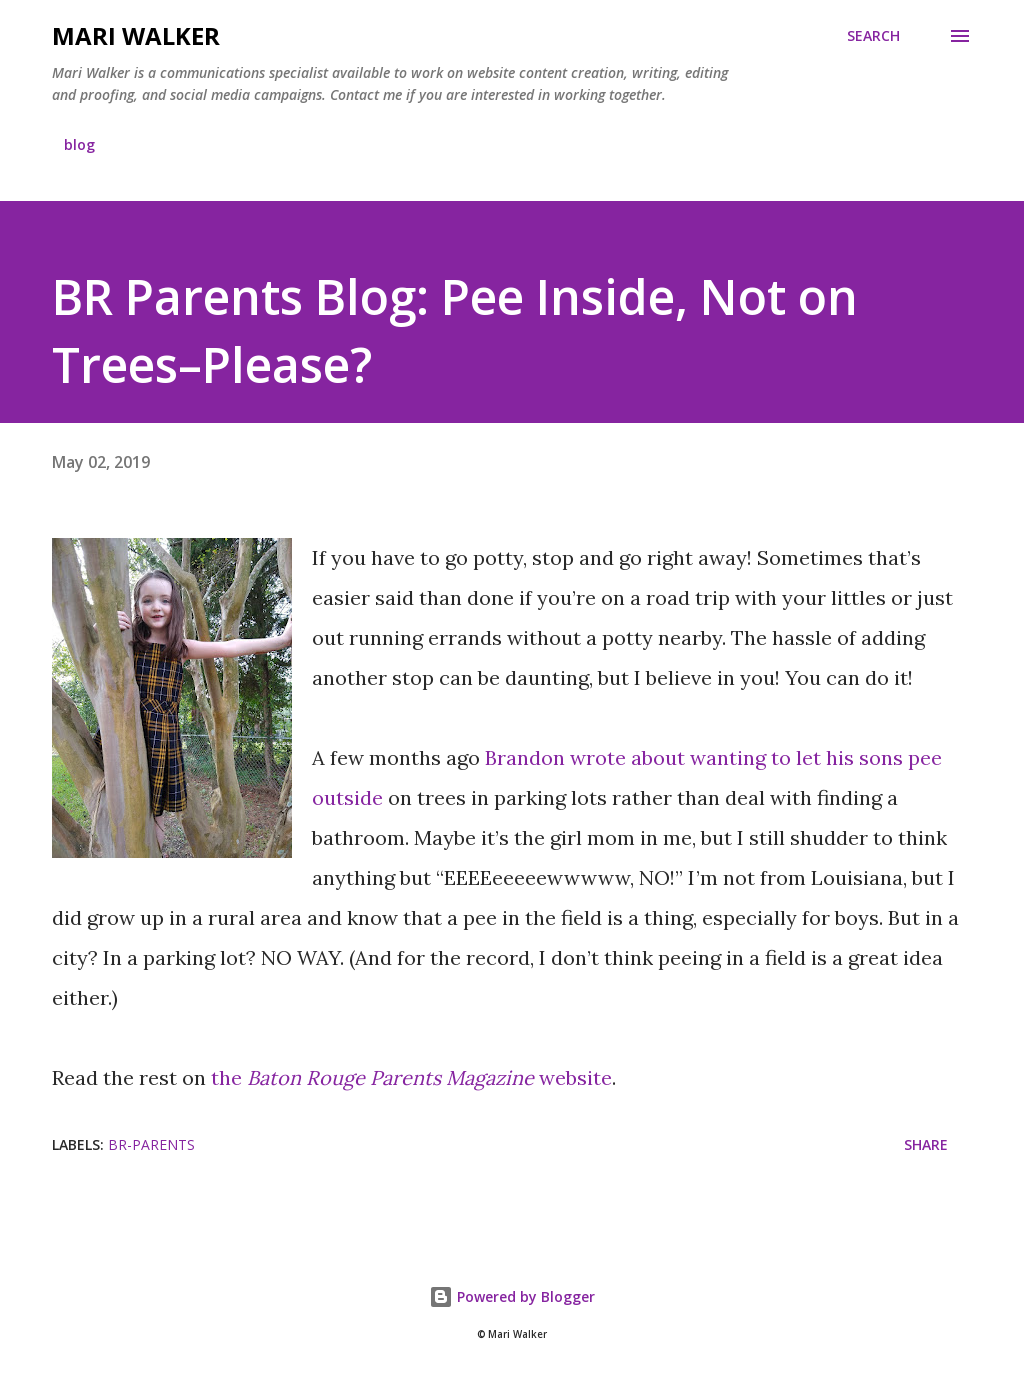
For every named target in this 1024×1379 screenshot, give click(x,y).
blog (79, 144)
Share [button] (926, 1144)
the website (411, 1077)
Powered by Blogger (512, 1296)
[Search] (873, 36)
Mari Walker (136, 35)
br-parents (151, 1144)
